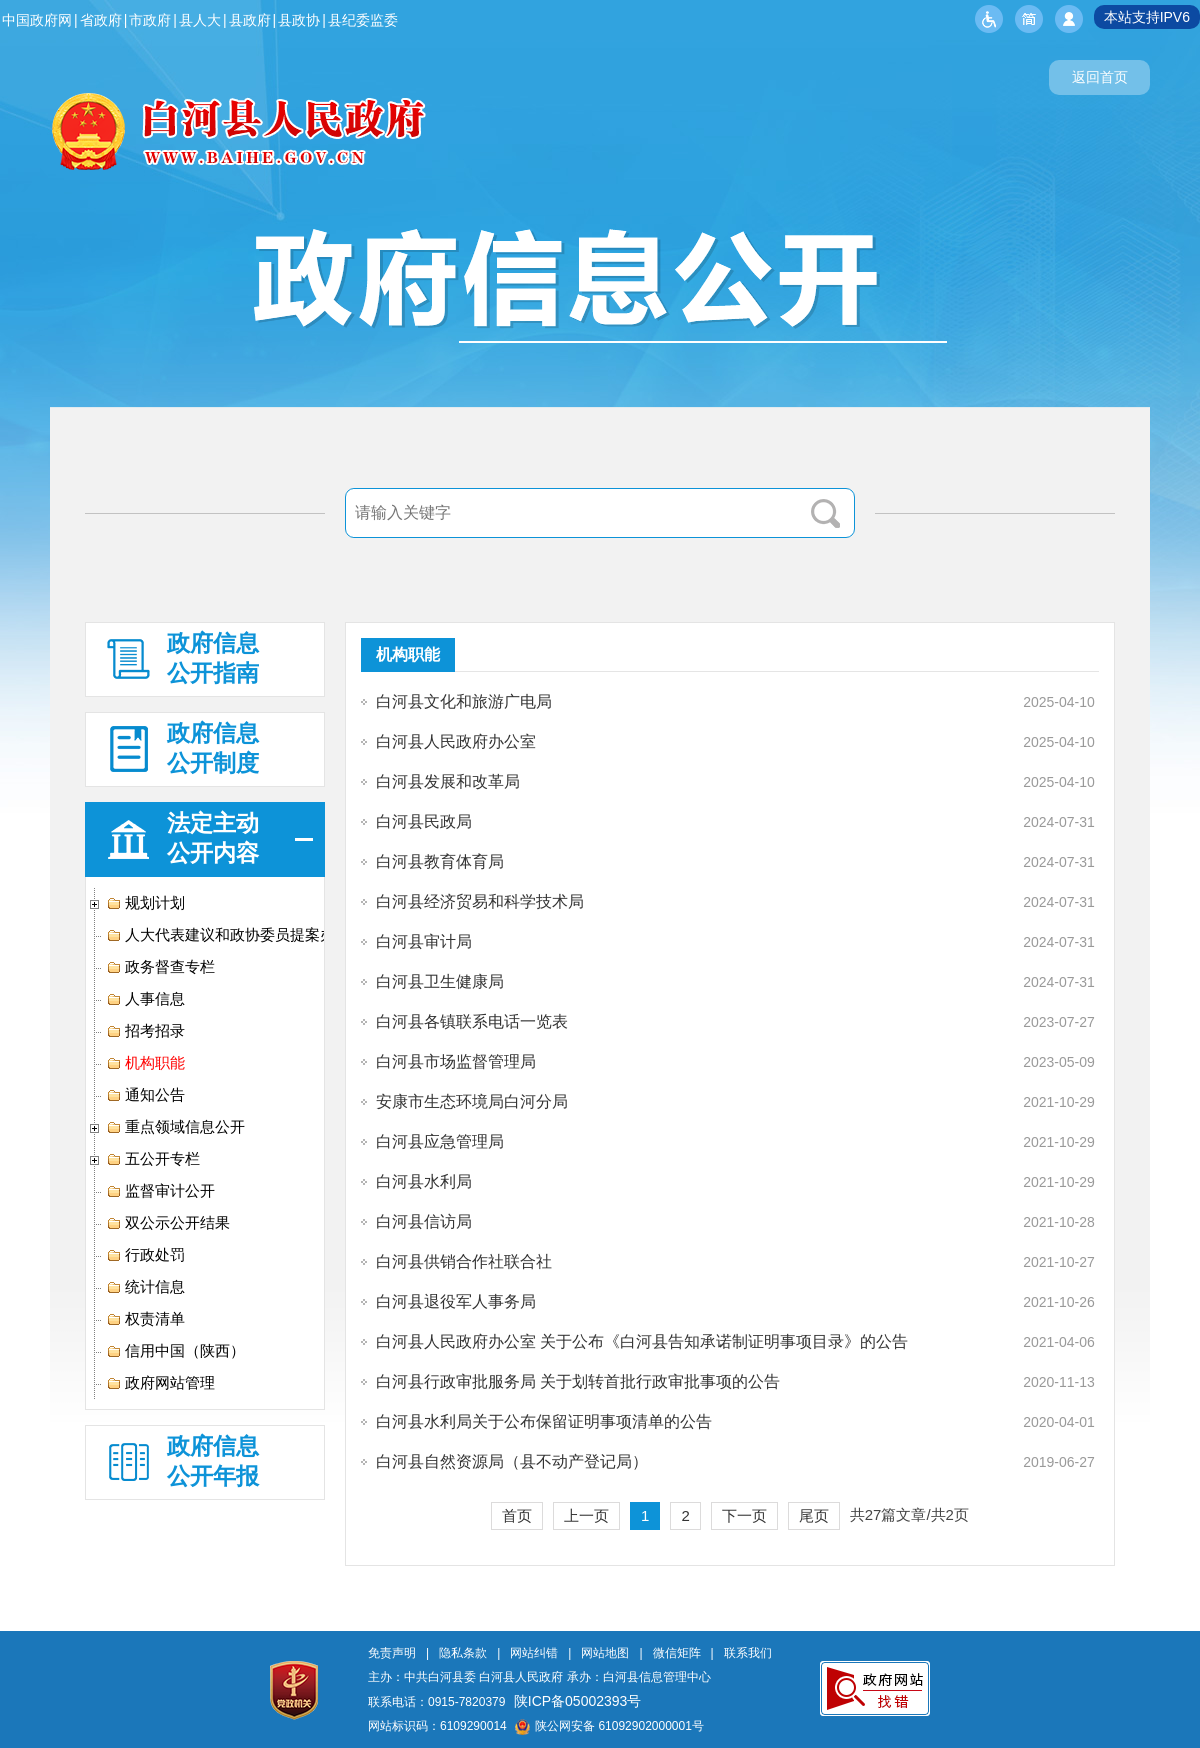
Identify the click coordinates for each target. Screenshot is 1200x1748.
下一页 (744, 1515)
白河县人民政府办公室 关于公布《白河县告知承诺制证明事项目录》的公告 (642, 1341)
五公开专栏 (153, 1159)
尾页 (814, 1515)
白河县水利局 (424, 1181)
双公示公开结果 (168, 1223)
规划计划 (145, 903)
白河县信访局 (424, 1221)
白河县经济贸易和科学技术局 (480, 901)
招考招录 (145, 1031)
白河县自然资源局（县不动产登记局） (512, 1461)
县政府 (250, 20)
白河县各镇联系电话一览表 (472, 1021)
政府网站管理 (160, 1383)
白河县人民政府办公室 (456, 741)
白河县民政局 (424, 821)
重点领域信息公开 (175, 1127)
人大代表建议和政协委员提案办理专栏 (243, 935)
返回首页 (1100, 77)
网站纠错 (534, 1653)
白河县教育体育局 (440, 861)
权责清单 (145, 1319)
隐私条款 (463, 1653)
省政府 (101, 20)
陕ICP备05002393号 (578, 1701)
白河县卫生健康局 (440, 981)
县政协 (299, 20)
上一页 (586, 1515)
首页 (517, 1515)
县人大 (200, 20)
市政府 (150, 20)
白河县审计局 (424, 941)
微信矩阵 (677, 1653)
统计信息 (145, 1287)
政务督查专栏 (160, 967)
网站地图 (605, 1653)
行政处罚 (145, 1255)
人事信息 (145, 999)
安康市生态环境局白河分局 (472, 1101)
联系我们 (748, 1653)
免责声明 (392, 1653)
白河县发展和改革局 (448, 781)
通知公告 (145, 1095)
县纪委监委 (363, 20)
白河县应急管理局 (440, 1141)
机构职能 (145, 1063)
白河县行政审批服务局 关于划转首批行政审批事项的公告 (578, 1381)
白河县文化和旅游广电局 (464, 701)
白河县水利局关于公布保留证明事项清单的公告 (544, 1421)
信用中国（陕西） (175, 1351)
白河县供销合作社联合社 (464, 1261)
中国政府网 (37, 20)
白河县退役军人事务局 (456, 1301)
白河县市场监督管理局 (456, 1061)
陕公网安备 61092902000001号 (609, 1726)
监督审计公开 (160, 1191)
